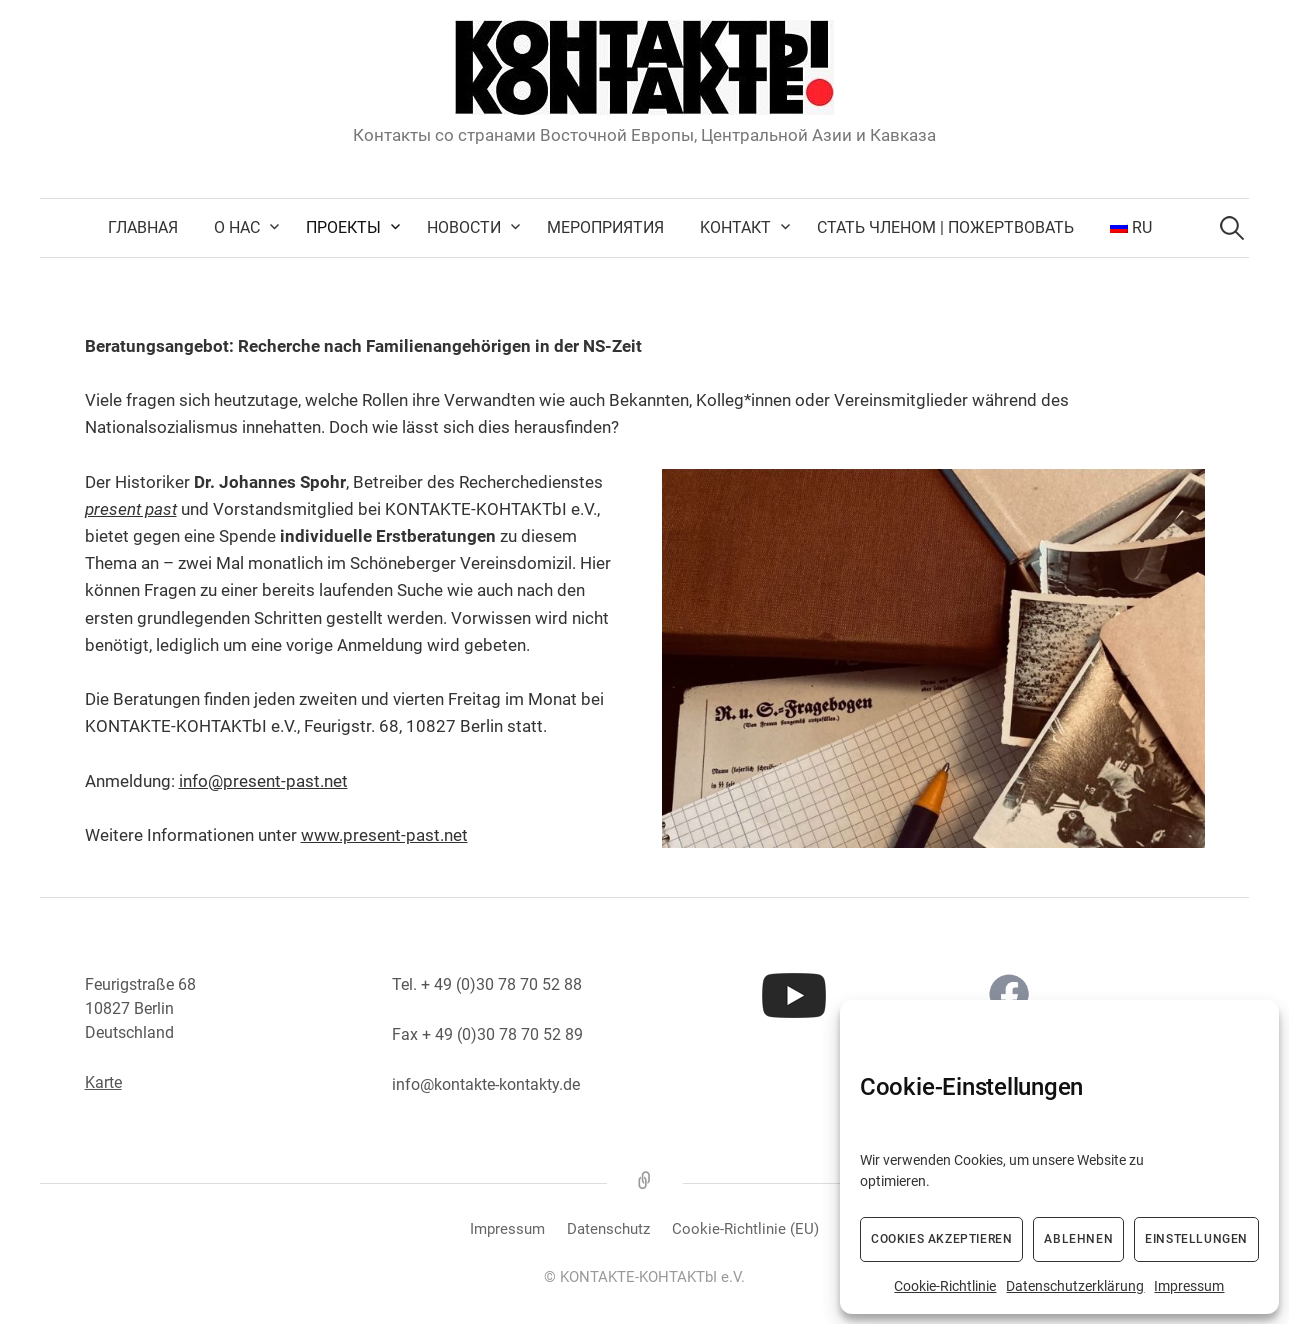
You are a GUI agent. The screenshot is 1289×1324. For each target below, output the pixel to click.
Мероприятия (605, 227)
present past (131, 509)
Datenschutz (608, 1229)
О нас (237, 227)
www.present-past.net (384, 835)
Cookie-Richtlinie (945, 1286)
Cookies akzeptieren (941, 1239)
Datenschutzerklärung (1075, 1286)
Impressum (1189, 1286)
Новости (464, 227)
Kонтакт (735, 227)
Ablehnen (1078, 1239)
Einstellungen (1196, 1239)
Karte (103, 1082)
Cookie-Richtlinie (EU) (745, 1229)
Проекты (343, 227)
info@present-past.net (263, 781)
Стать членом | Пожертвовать (945, 227)
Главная (143, 227)
